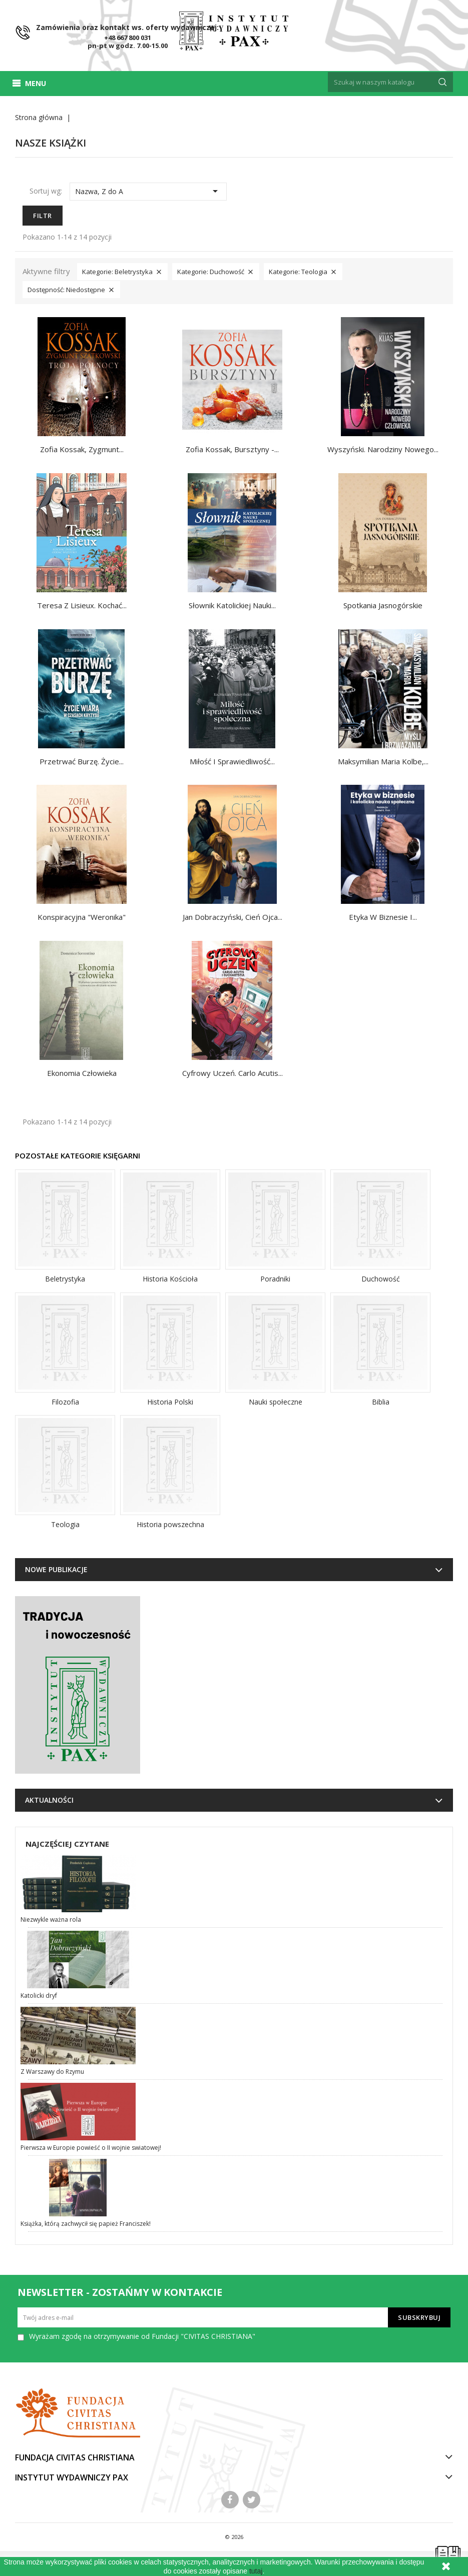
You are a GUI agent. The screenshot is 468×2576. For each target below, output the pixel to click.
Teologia (65, 1524)
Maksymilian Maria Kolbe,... (383, 761)
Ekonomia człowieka (82, 1073)
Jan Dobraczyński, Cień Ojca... (232, 917)
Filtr (42, 215)
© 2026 (234, 2536)
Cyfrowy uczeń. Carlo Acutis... (232, 1073)
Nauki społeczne (275, 1402)
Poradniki (275, 1278)
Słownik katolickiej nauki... (232, 605)
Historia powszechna (170, 1524)
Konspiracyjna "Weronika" (82, 917)
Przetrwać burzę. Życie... (82, 761)
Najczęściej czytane (67, 1844)
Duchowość (380, 1278)
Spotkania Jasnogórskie (382, 605)
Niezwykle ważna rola (51, 1919)
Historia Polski (170, 1402)
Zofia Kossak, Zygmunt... (82, 449)
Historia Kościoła (170, 1278)
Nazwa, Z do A (148, 191)
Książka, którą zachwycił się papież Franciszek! (86, 2223)
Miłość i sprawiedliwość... (232, 761)
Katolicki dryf (39, 1995)
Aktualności (49, 1800)
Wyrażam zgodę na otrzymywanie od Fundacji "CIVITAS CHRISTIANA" (142, 2336)
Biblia (380, 1402)
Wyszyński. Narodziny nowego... (382, 449)
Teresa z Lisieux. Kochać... (82, 605)
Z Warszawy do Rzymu (52, 2071)
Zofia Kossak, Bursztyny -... (232, 449)
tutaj (255, 2571)
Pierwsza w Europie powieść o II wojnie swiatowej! (91, 2147)
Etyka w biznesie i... (383, 917)
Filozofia (65, 1402)
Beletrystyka (65, 1278)
